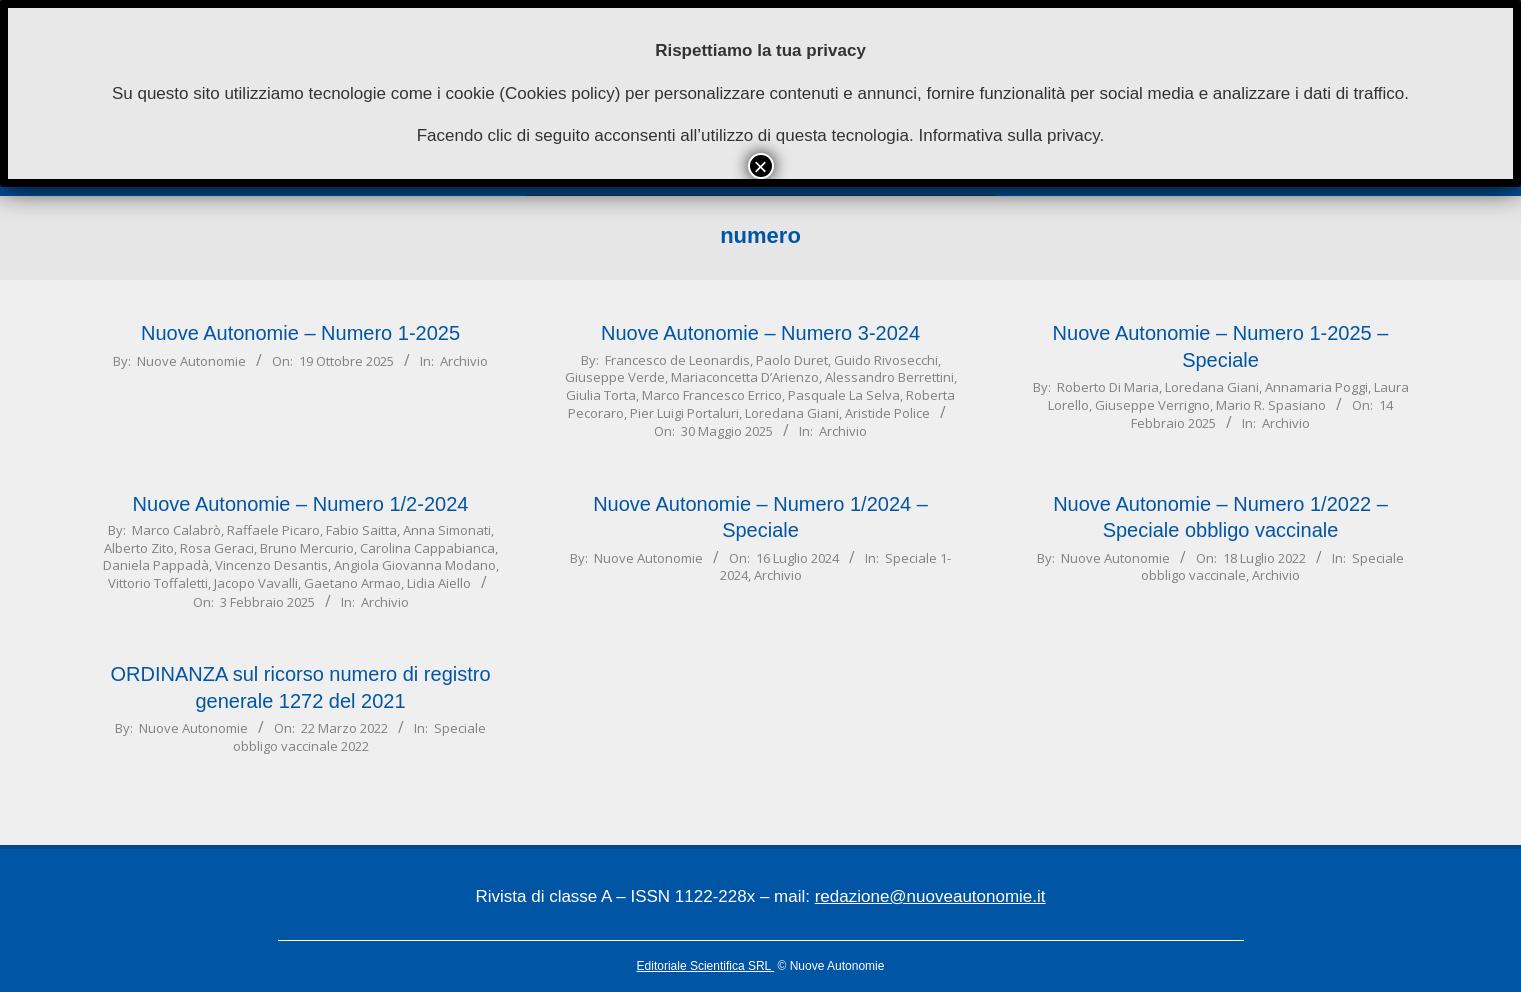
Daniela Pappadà (156, 565)
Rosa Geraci (217, 548)
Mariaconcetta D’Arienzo (745, 377)
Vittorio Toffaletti (158, 583)
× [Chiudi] (760, 166)
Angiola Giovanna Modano (415, 565)
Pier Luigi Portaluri (684, 413)
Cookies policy (560, 93)
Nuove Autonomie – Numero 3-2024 (760, 333)
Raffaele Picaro (273, 530)
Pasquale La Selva (844, 395)
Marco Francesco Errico (712, 395)
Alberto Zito (139, 548)
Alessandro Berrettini (889, 377)
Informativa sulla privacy (1008, 135)
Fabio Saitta (361, 530)
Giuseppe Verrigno (1152, 405)
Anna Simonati (447, 530)
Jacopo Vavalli (256, 583)
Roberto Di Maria (1108, 387)
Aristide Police (887, 413)
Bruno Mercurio (307, 548)
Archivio (464, 361)
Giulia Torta (601, 395)
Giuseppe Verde (615, 377)
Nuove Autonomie (191, 361)
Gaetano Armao (352, 583)
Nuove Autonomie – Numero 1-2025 (300, 333)
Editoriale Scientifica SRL (706, 966)
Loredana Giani (792, 413)
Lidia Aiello (439, 583)
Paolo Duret (792, 360)
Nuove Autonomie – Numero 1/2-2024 (301, 504)
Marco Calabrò (176, 530)
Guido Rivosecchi (886, 360)
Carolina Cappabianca (427, 548)
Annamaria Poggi (1316, 387)
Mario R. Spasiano (1271, 405)
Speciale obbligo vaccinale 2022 (360, 736)
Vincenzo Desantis (271, 565)
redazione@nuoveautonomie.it (930, 896)
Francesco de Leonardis (677, 360)
